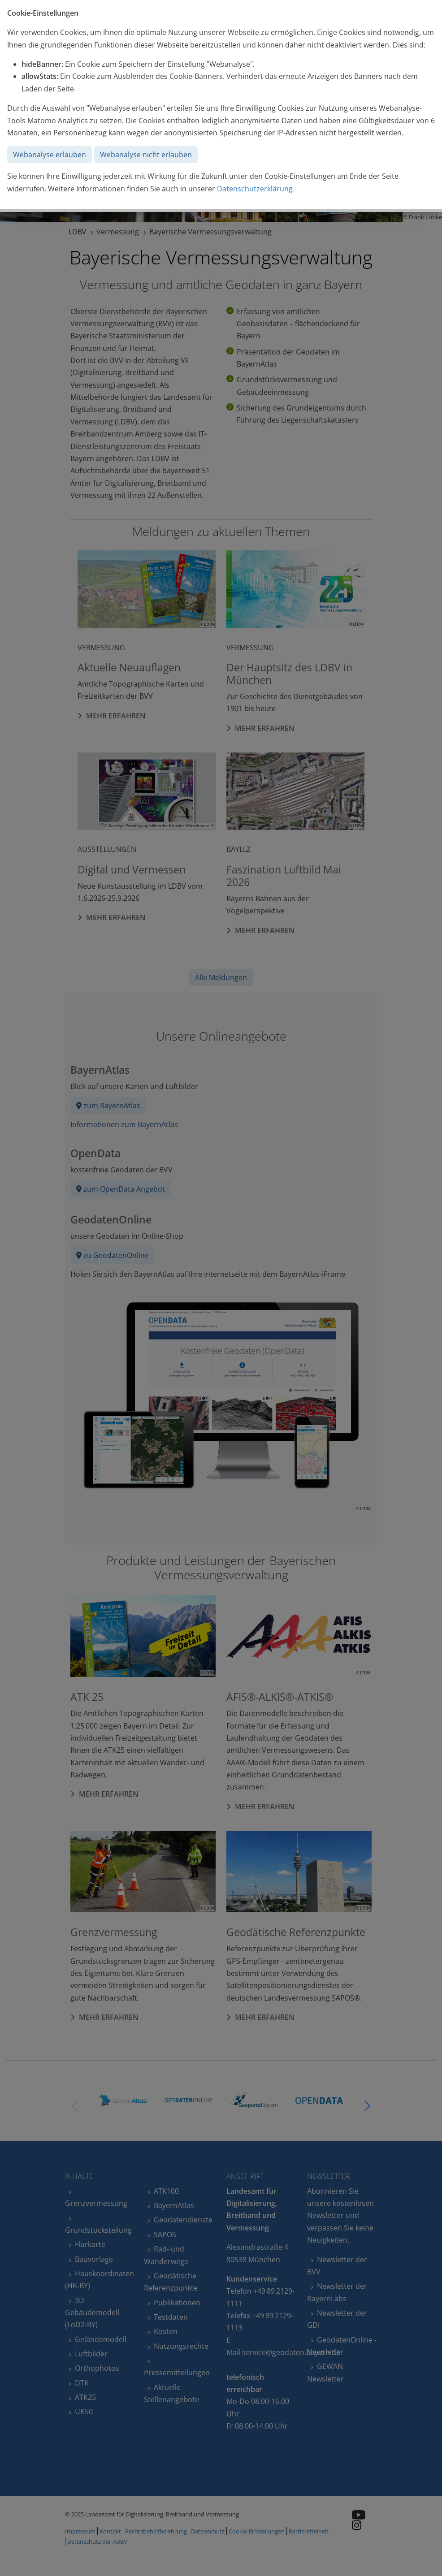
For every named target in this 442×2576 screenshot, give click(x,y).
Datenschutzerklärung (255, 189)
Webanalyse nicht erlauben (146, 155)
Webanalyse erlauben (49, 155)
